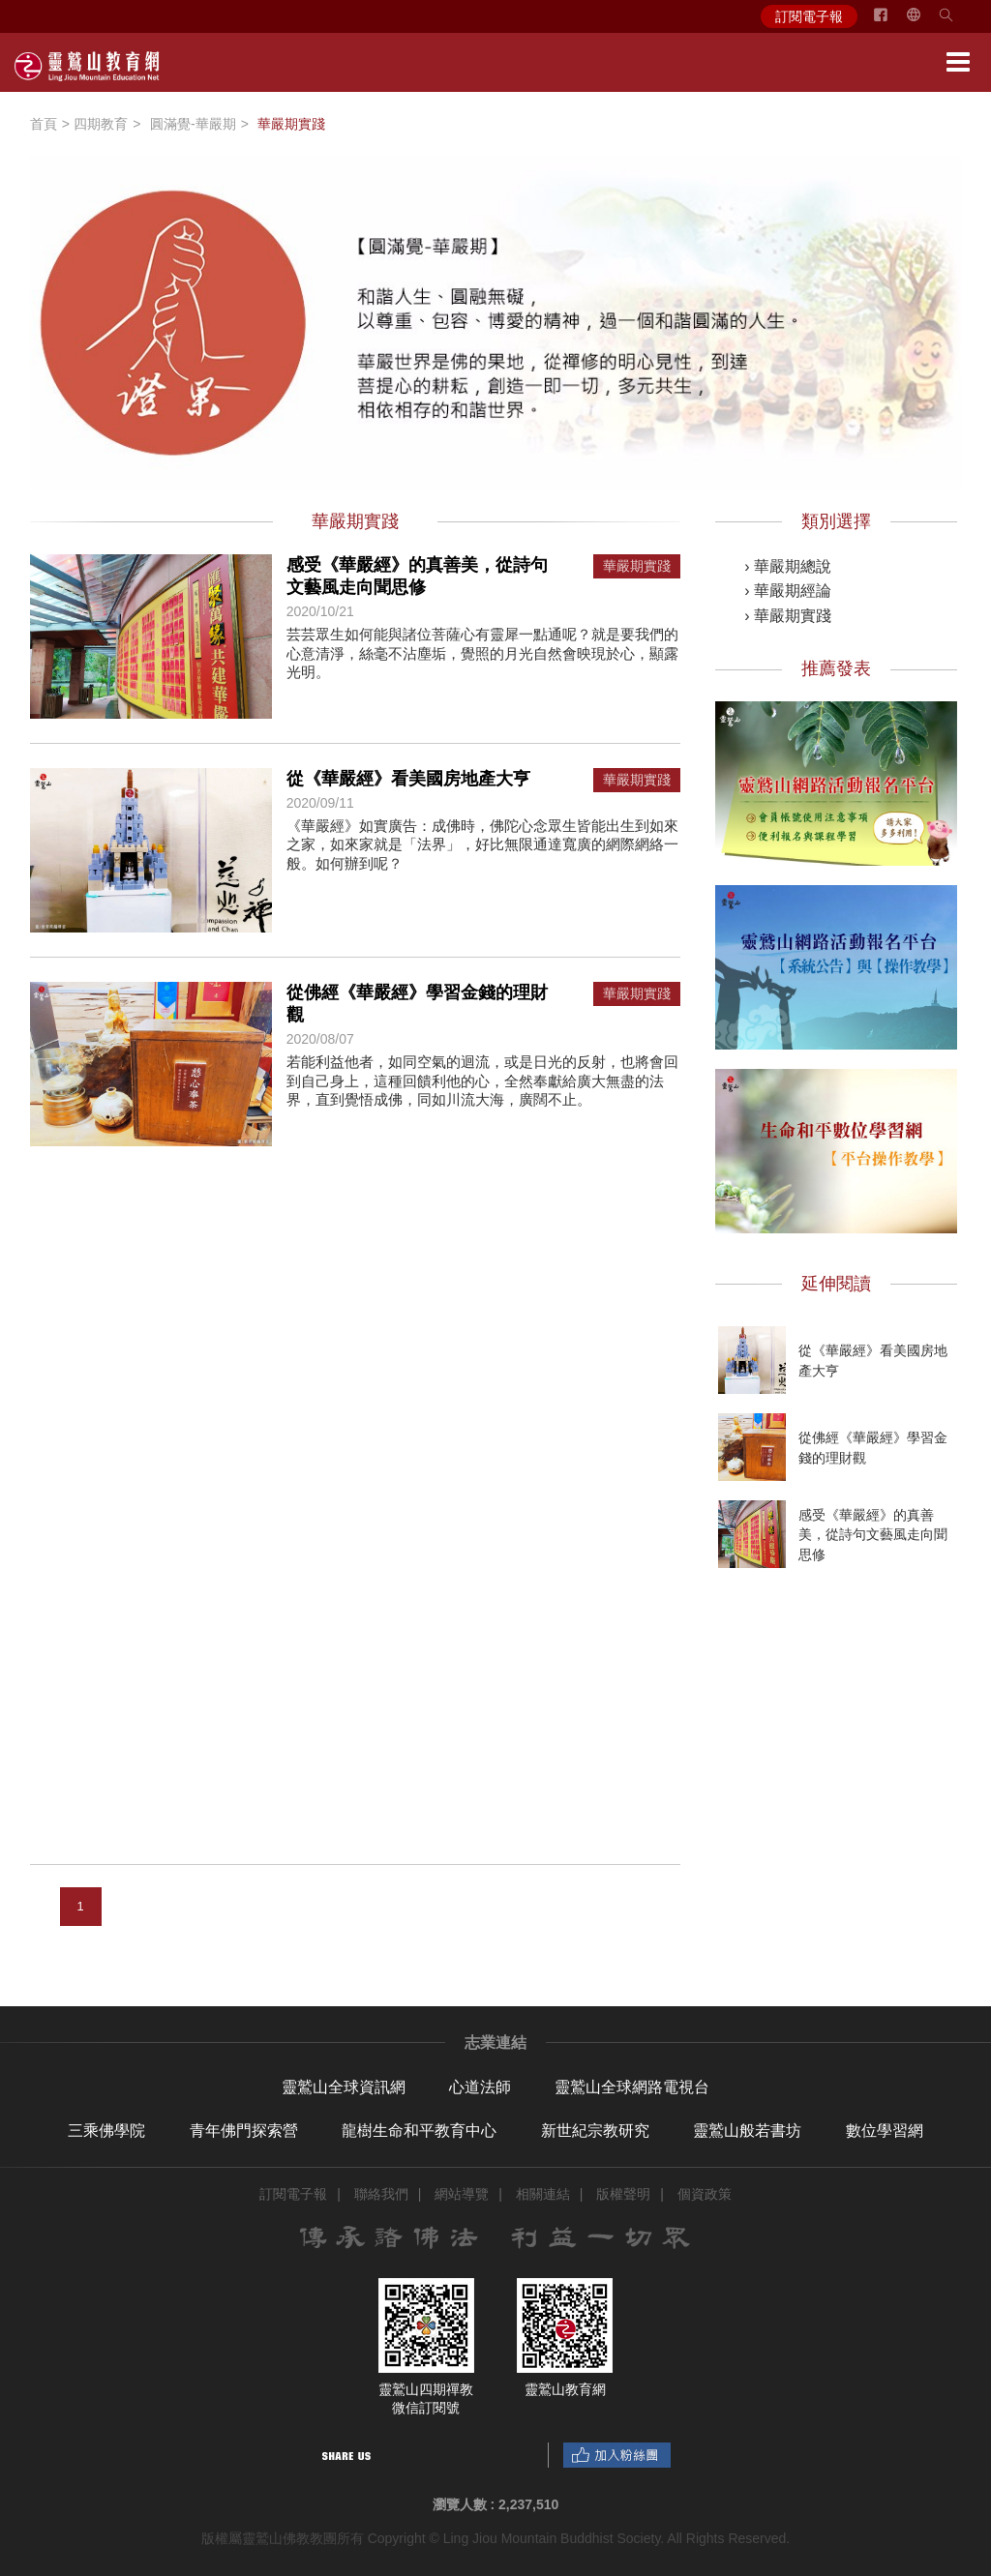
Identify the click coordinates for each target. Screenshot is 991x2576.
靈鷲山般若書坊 (747, 2130)
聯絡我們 (381, 2194)
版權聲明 (623, 2194)
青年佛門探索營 (244, 2130)
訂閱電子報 (809, 16)
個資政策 (704, 2194)
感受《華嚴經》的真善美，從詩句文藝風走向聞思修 (872, 1534)
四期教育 (101, 124)
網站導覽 (462, 2194)
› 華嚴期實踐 (787, 615)
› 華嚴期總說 (787, 566)
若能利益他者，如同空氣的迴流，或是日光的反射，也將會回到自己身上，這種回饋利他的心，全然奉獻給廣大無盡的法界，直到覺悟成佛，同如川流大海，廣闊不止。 (482, 1080)
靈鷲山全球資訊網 (343, 2087)
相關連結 (543, 2194)
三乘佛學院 (106, 2130)
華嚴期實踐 (637, 566)
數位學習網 (884, 2130)
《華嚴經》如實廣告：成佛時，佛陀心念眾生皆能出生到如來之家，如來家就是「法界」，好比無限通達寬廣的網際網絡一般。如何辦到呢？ (482, 844)
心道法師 (480, 2087)
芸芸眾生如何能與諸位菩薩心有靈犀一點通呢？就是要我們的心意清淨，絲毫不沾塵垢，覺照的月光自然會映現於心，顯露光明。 (482, 653)
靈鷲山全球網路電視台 (632, 2087)
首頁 (43, 124)
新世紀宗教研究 (595, 2130)
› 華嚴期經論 (787, 590)
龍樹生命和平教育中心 (419, 2130)
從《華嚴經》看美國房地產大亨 (408, 778)
